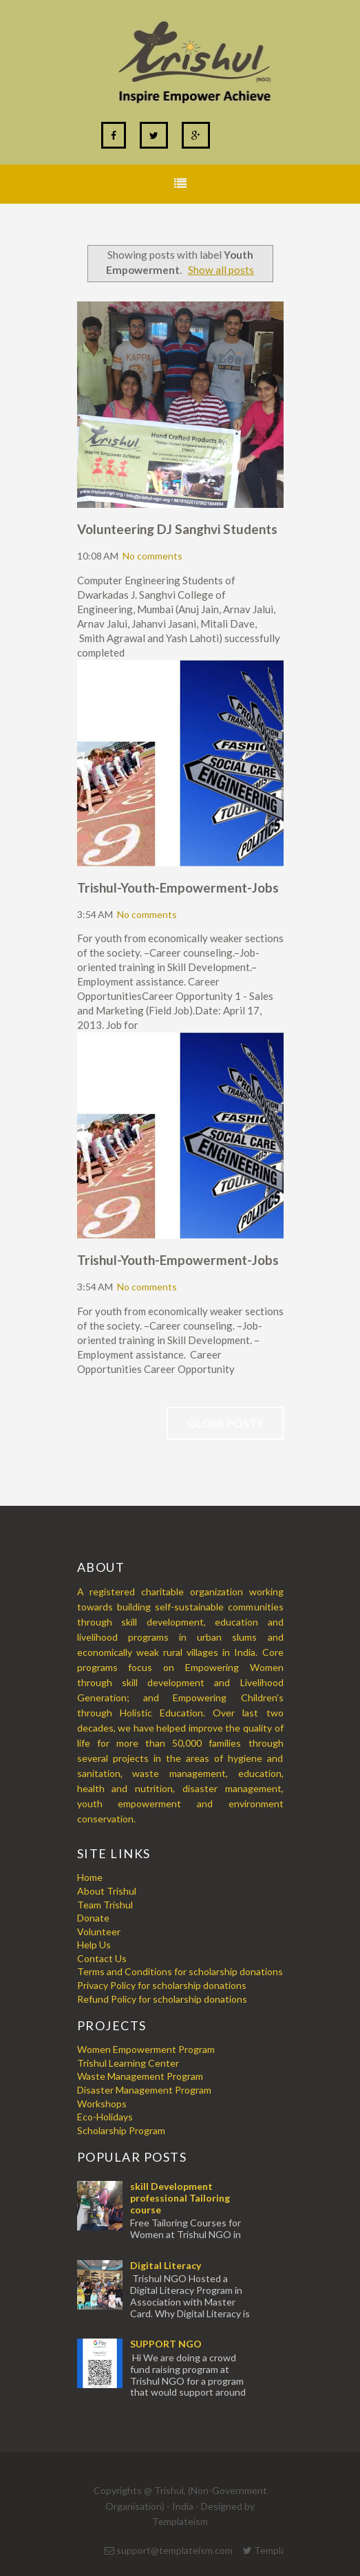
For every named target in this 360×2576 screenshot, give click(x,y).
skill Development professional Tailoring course (180, 2197)
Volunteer (98, 1931)
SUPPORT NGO (166, 2344)
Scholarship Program (121, 2130)
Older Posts (225, 1422)
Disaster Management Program (144, 2090)
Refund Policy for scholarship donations (162, 1999)
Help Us (94, 1944)
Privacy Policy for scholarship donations (161, 1985)
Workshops (102, 2103)
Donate (93, 1918)
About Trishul (106, 1891)
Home (90, 1877)
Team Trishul (105, 1904)
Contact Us (102, 1958)
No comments (152, 556)
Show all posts (221, 270)
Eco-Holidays (105, 2116)
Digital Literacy (165, 2265)
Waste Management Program (140, 2076)
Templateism (180, 2521)
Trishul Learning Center (128, 2063)
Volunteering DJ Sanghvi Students (177, 529)
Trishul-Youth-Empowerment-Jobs (178, 887)
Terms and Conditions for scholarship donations (180, 1971)
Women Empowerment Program (146, 2049)
